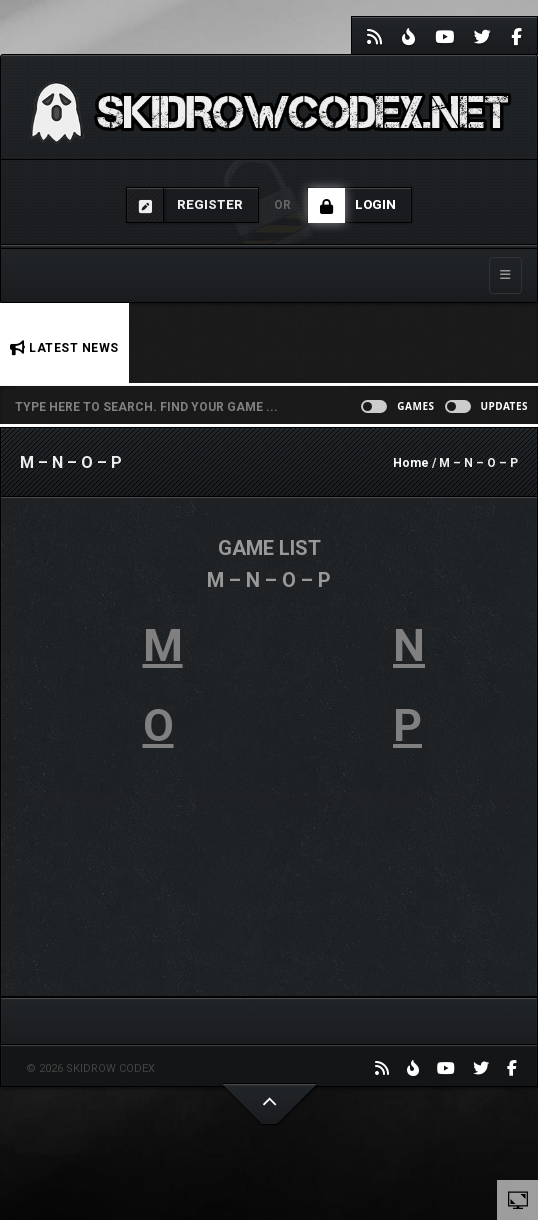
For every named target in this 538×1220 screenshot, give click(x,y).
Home (411, 463)
